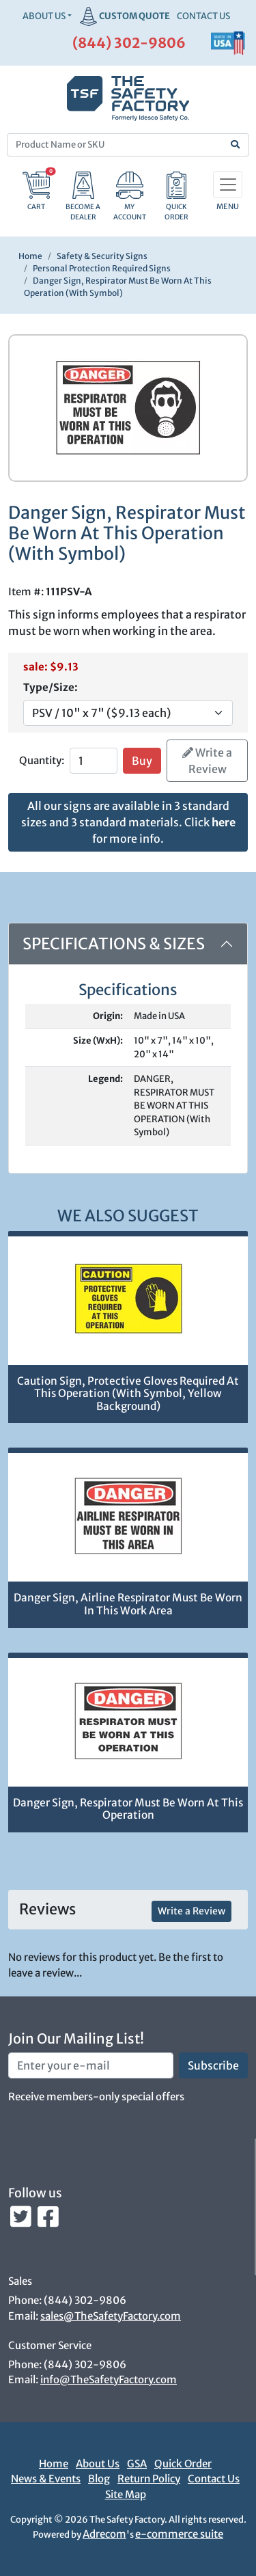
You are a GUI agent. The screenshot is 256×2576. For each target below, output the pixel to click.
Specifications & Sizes (114, 943)
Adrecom (104, 2533)
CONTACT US (203, 16)
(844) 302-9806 (129, 42)
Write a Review (207, 761)
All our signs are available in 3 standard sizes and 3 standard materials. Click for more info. (128, 822)
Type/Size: (50, 687)
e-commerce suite (179, 2533)
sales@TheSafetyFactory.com (110, 2315)
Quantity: (41, 760)
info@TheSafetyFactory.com (108, 2379)
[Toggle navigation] (227, 184)
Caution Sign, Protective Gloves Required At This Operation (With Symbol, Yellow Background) (128, 1393)
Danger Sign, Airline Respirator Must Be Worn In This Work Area (128, 1604)
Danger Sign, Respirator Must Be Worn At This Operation (128, 1809)
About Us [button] (44, 16)
